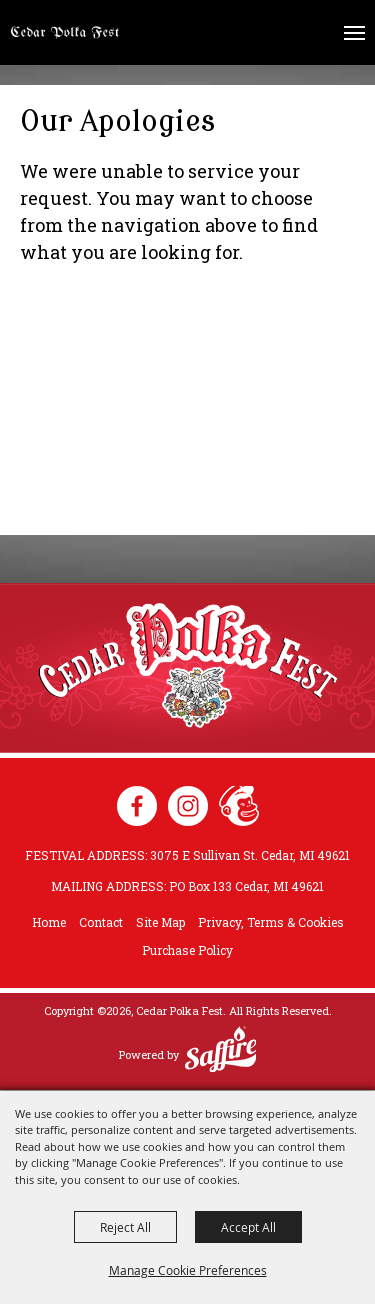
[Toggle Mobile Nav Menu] (354, 33)
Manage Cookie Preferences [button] (188, 1270)
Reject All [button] (125, 1227)
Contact (101, 922)
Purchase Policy (187, 950)
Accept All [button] (248, 1227)
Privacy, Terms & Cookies (271, 922)
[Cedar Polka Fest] (65, 32)
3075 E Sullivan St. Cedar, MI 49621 (250, 855)
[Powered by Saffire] (221, 1051)
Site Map (160, 922)
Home (49, 922)
